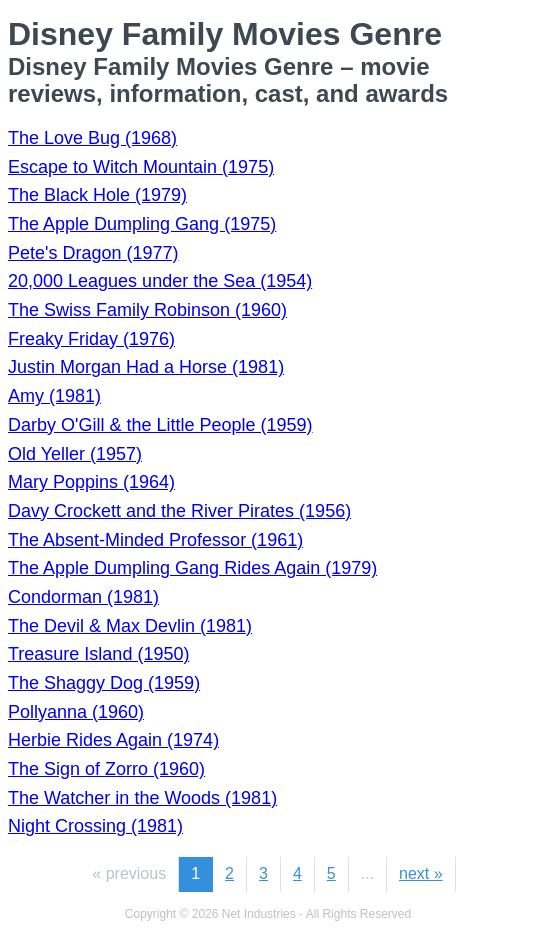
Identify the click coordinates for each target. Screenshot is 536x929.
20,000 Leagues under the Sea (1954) (160, 281)
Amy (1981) (54, 396)
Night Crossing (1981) (95, 826)
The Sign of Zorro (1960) (106, 769)
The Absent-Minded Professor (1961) (155, 540)
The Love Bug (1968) (92, 138)
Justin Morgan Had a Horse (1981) (146, 367)
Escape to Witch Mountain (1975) (141, 167)
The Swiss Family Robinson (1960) (147, 310)
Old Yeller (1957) (75, 454)
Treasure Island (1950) (98, 654)
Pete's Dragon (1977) (93, 253)
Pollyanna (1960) (76, 712)
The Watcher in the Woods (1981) (142, 798)
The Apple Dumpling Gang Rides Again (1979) (192, 568)
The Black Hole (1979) (97, 195)
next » (421, 873)
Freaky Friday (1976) (91, 339)
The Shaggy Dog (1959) (104, 683)
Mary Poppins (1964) (91, 482)
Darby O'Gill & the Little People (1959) (160, 425)
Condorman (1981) (83, 597)
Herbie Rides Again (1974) (113, 740)
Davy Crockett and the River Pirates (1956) (179, 511)
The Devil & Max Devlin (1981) (130, 626)
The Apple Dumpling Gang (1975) (142, 224)
